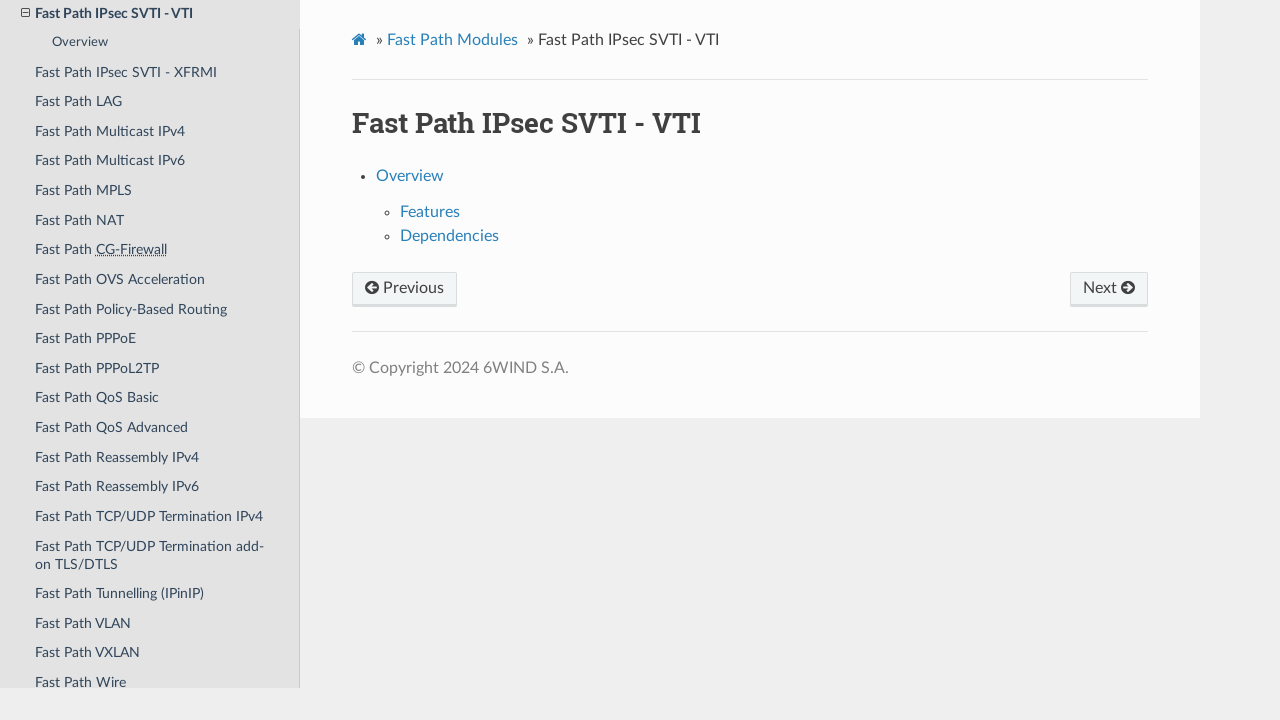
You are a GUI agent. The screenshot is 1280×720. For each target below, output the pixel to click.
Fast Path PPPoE (85, 338)
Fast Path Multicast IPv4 (110, 131)
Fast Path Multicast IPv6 (110, 160)
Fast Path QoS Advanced (111, 427)
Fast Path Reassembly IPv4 (117, 457)
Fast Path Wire (80, 682)
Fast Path (101, 249)
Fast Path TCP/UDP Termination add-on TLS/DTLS (149, 555)
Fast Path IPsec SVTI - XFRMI (126, 72)
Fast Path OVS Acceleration (120, 279)
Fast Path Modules (452, 40)
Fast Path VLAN (83, 623)
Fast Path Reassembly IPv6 (117, 486)
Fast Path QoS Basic (97, 397)
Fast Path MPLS (83, 190)
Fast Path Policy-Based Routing (131, 309)
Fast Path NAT (79, 220)
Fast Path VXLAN (87, 652)
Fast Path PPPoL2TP (97, 368)
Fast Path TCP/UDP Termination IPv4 (149, 516)
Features (430, 212)
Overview (80, 42)
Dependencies (449, 236)
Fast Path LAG (78, 101)
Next (1109, 288)
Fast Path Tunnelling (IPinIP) (119, 593)
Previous (404, 288)
